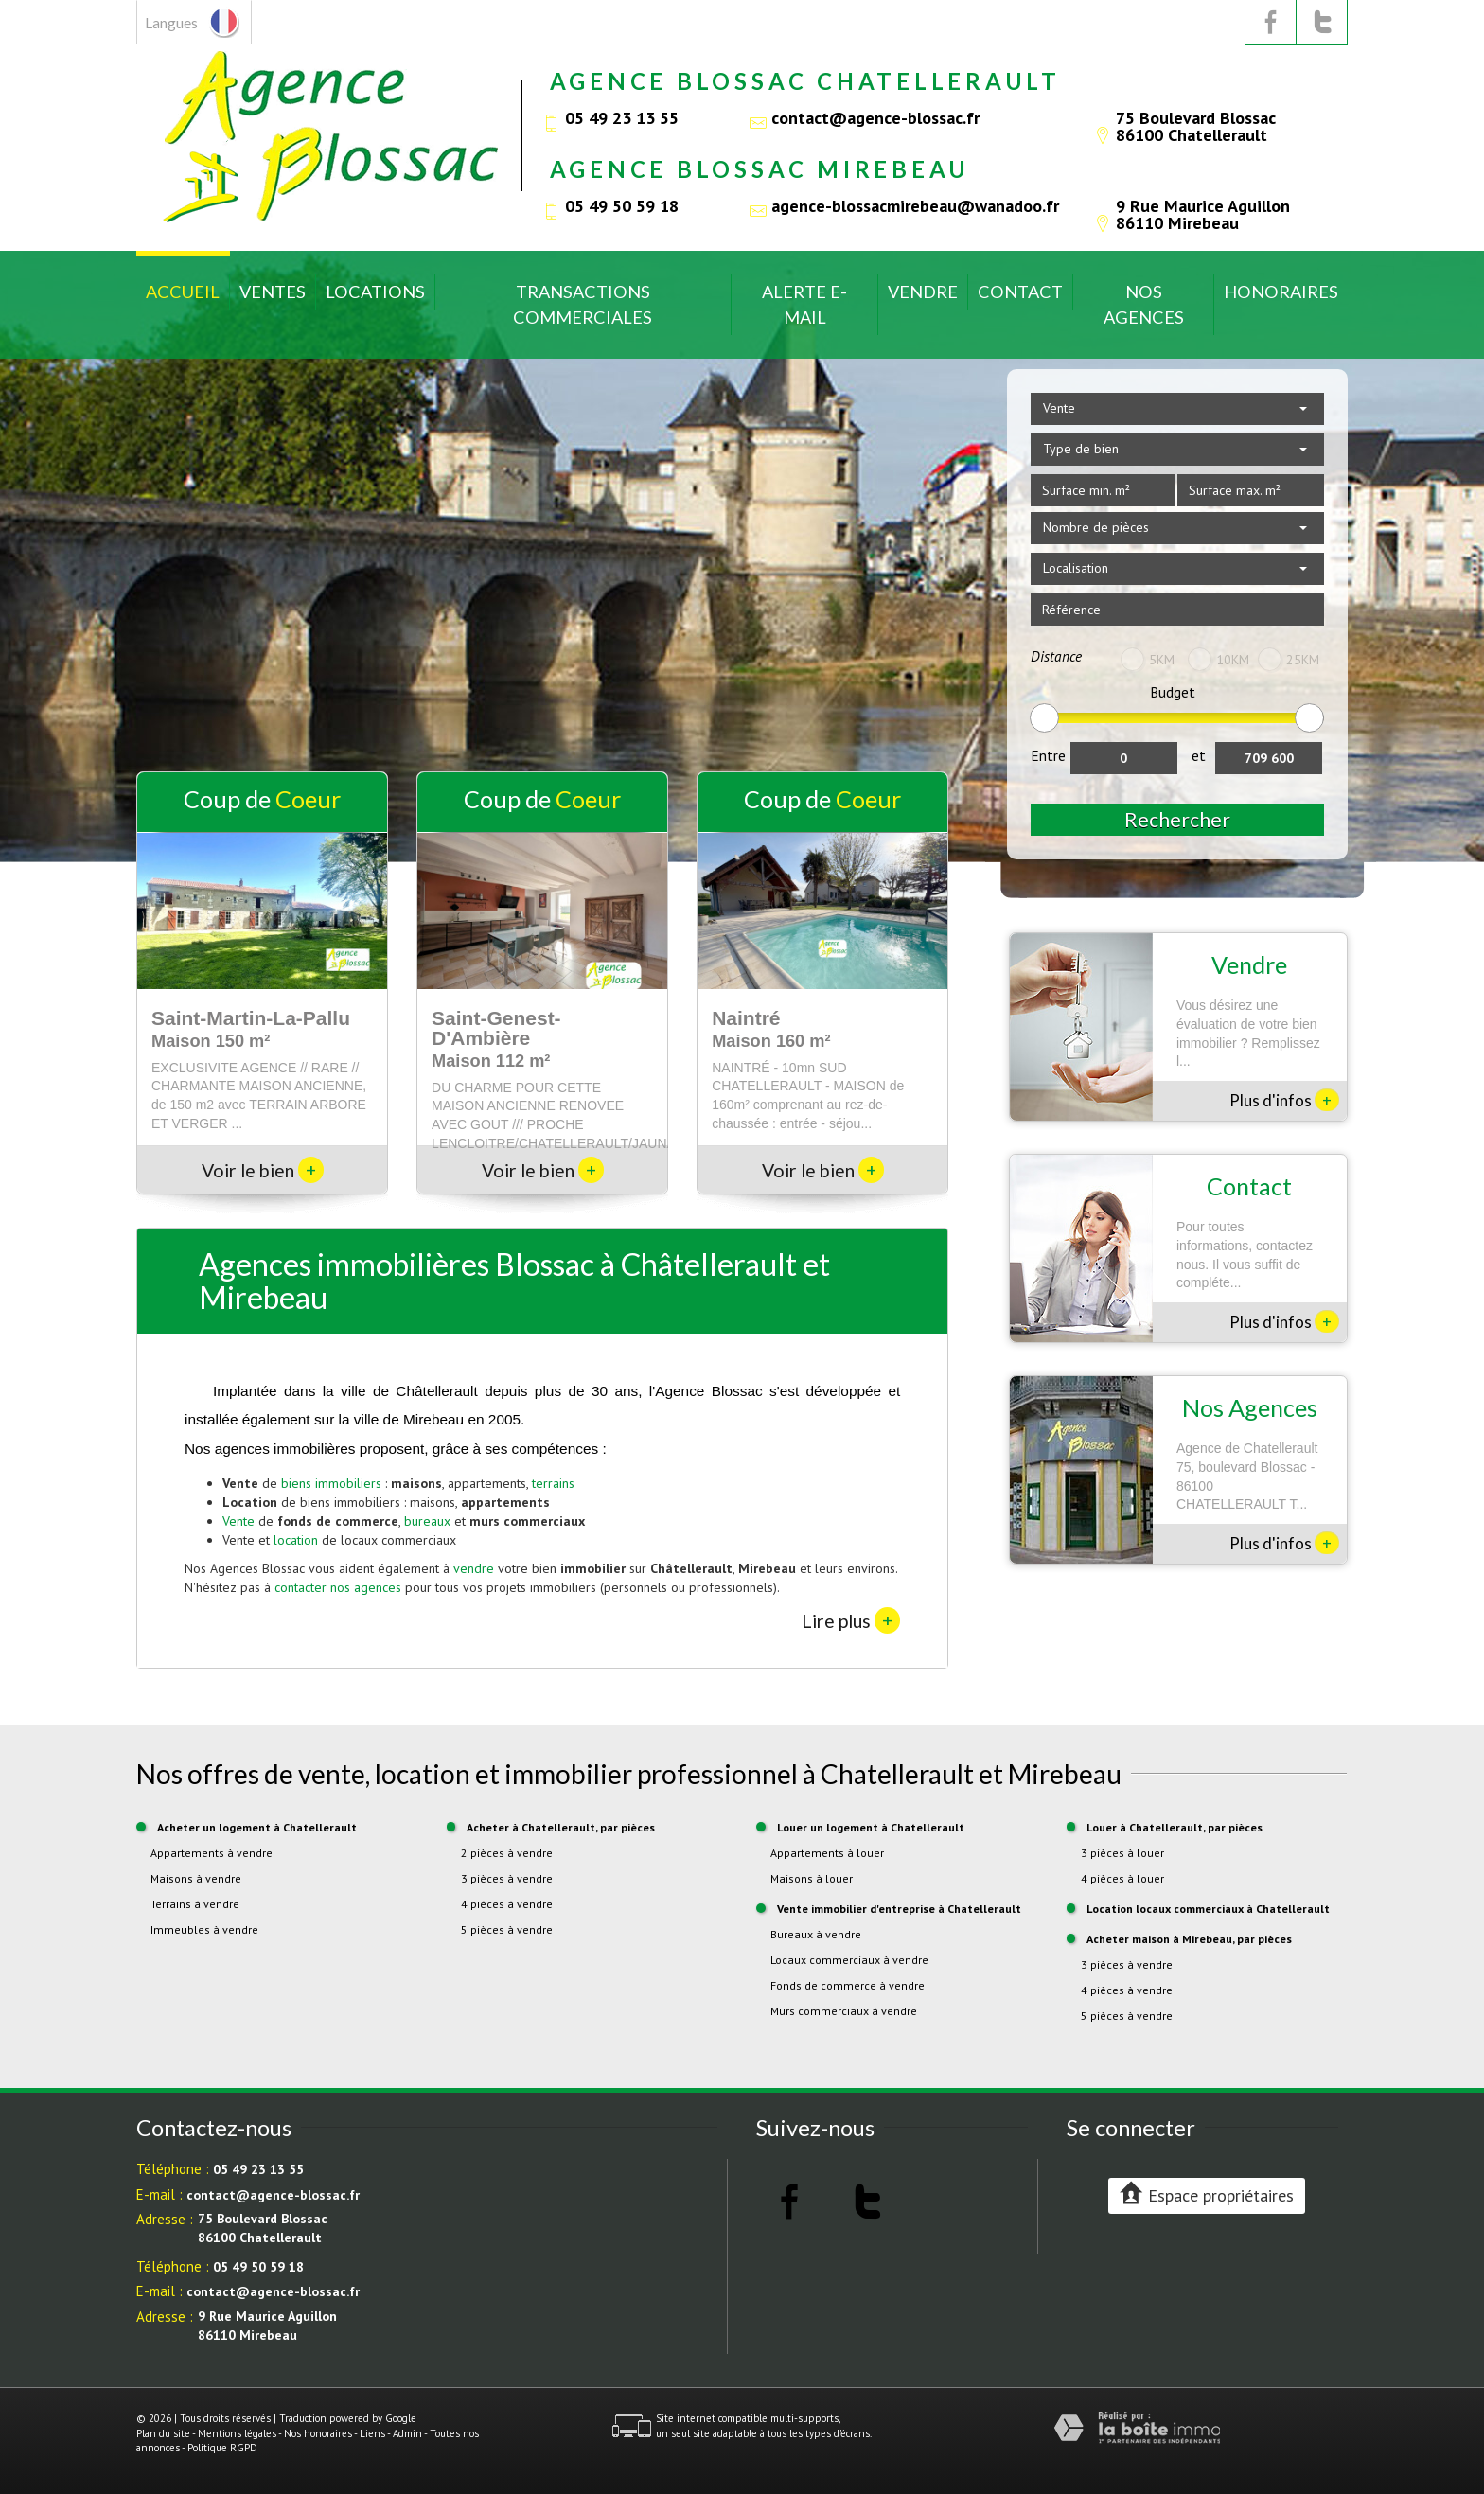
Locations (375, 291)
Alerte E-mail (804, 304)
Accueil (183, 291)
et (1199, 755)
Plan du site (163, 2433)
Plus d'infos (1284, 1099)
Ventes (272, 291)
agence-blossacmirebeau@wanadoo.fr (915, 205)
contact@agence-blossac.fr (875, 117)
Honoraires (1281, 291)
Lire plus (851, 1620)
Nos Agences (1144, 304)
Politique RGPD (222, 2447)
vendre (473, 1568)
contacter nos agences (337, 1587)
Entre (1048, 755)
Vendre (923, 291)
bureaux (427, 1521)
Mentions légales (237, 2433)
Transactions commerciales (582, 304)
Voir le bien (263, 1170)
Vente (238, 1521)
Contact (1020, 291)
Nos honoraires (318, 2433)
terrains (553, 1483)
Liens (372, 2433)
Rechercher (1177, 819)
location (296, 1539)
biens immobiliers (331, 1483)
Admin (407, 2433)
